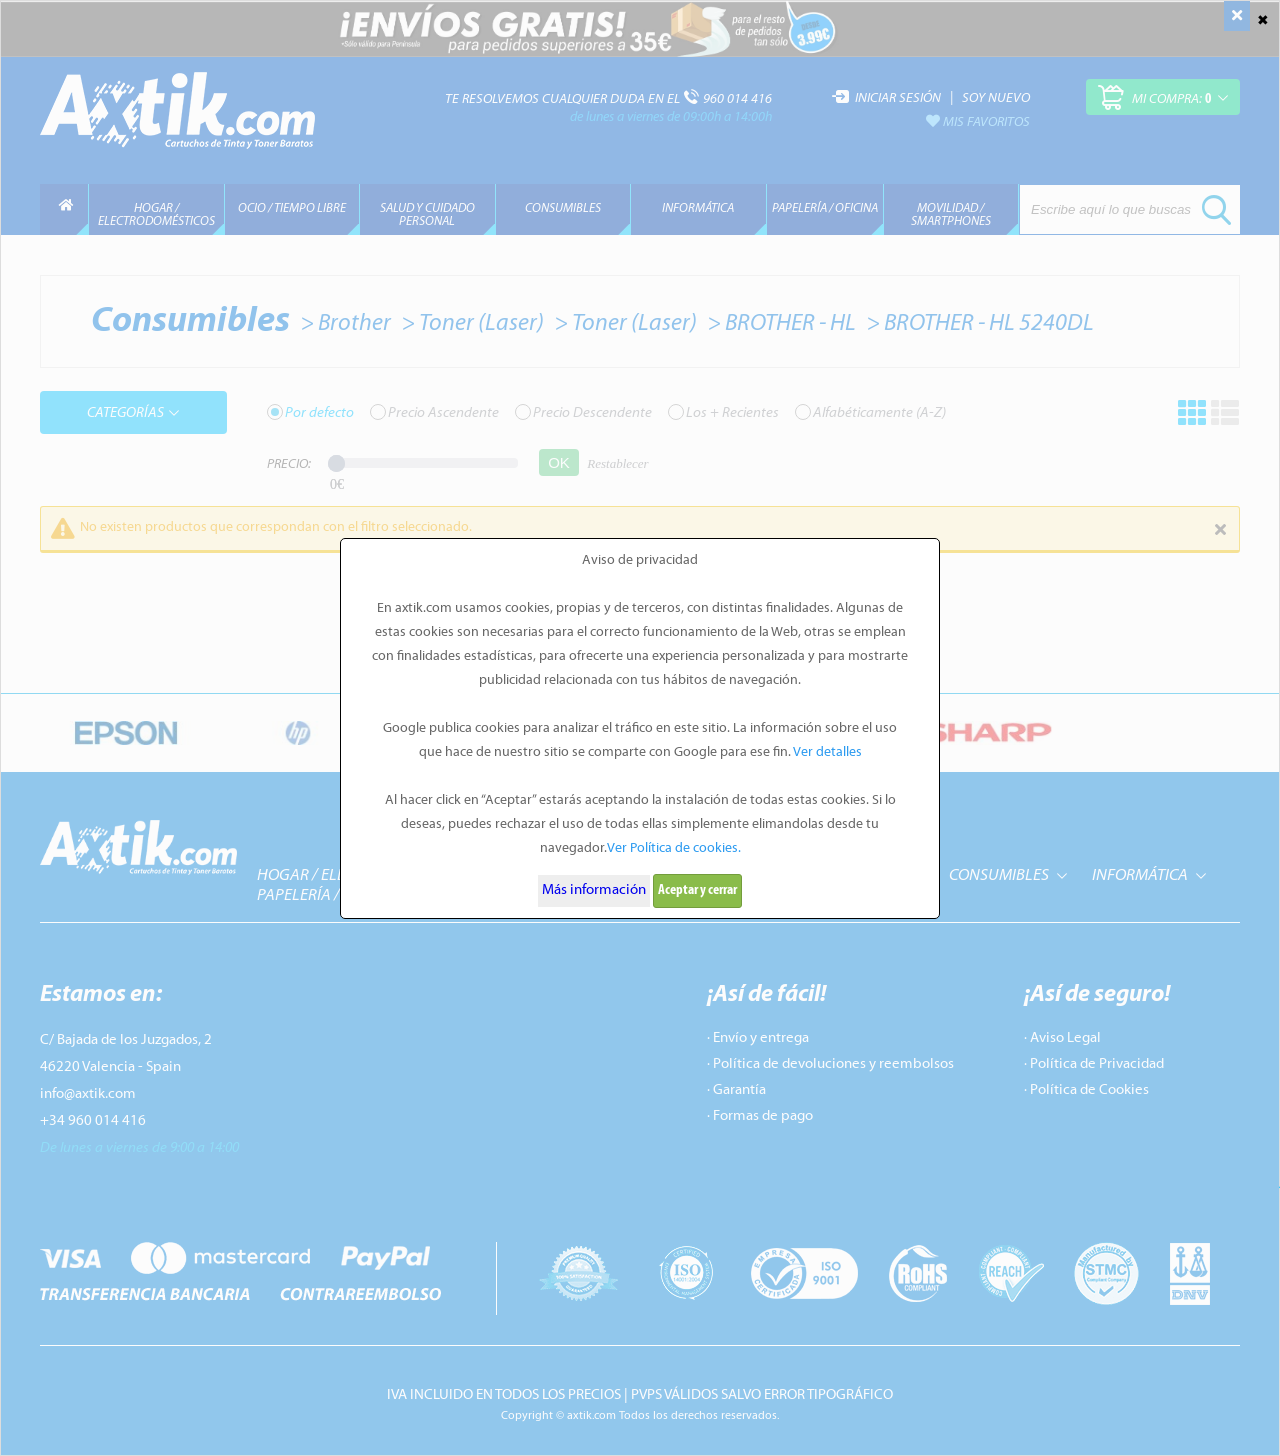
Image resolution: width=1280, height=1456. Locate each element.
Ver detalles (827, 752)
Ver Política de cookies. (674, 848)
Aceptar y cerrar (697, 890)
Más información (594, 890)
